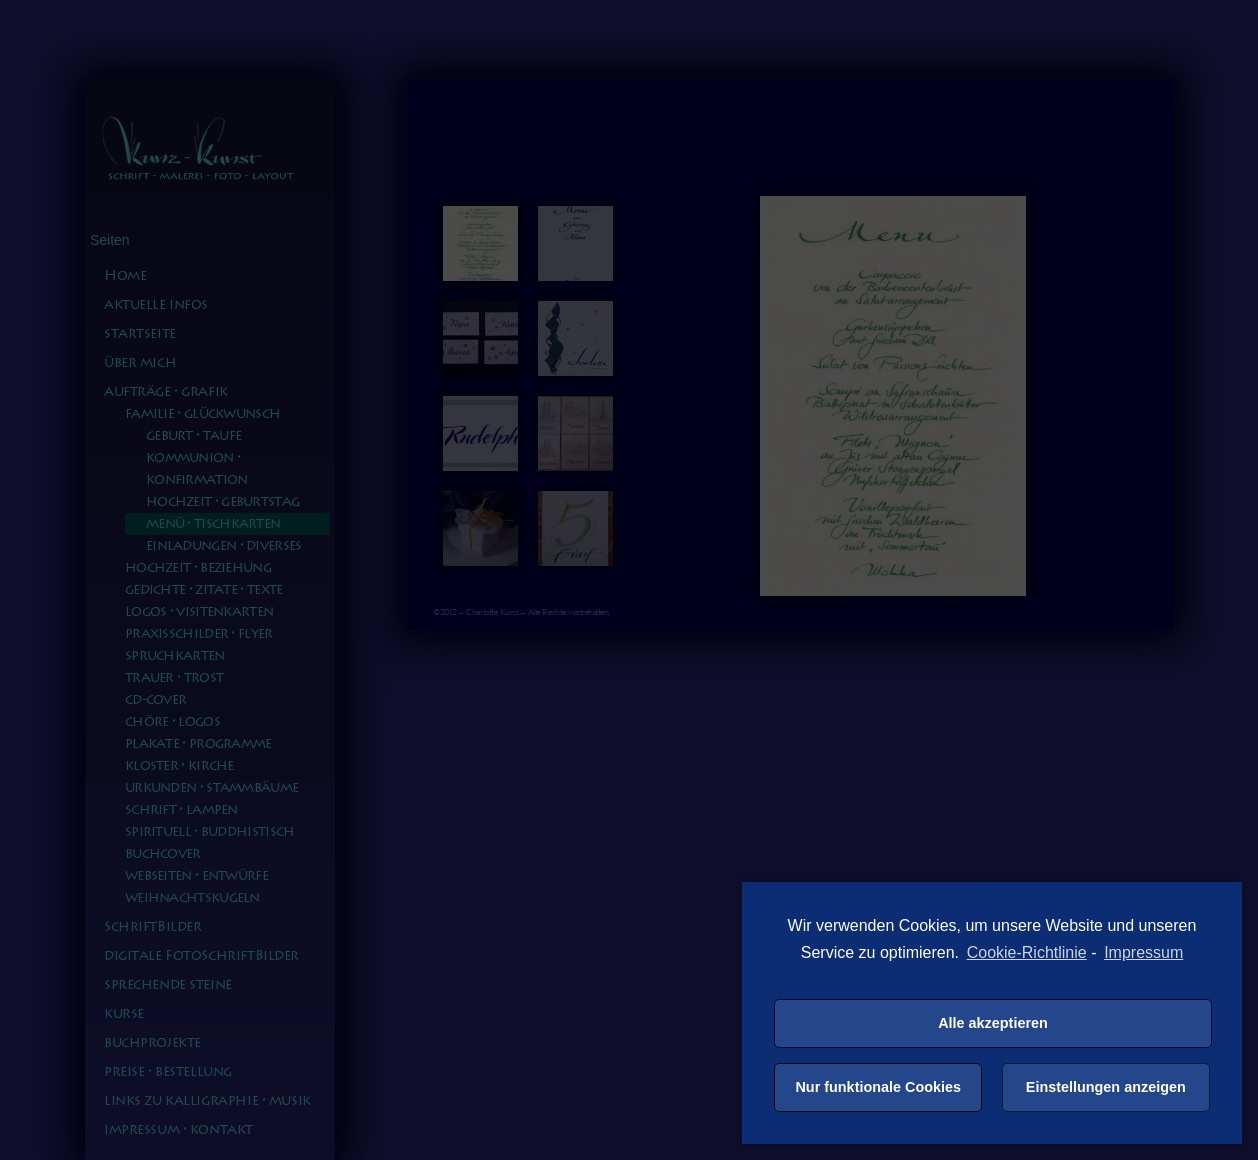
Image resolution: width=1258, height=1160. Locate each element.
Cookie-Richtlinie (1027, 952)
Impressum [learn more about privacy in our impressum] (1143, 952)
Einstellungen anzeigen (1106, 1087)
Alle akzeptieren (993, 1023)
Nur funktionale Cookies (878, 1087)
